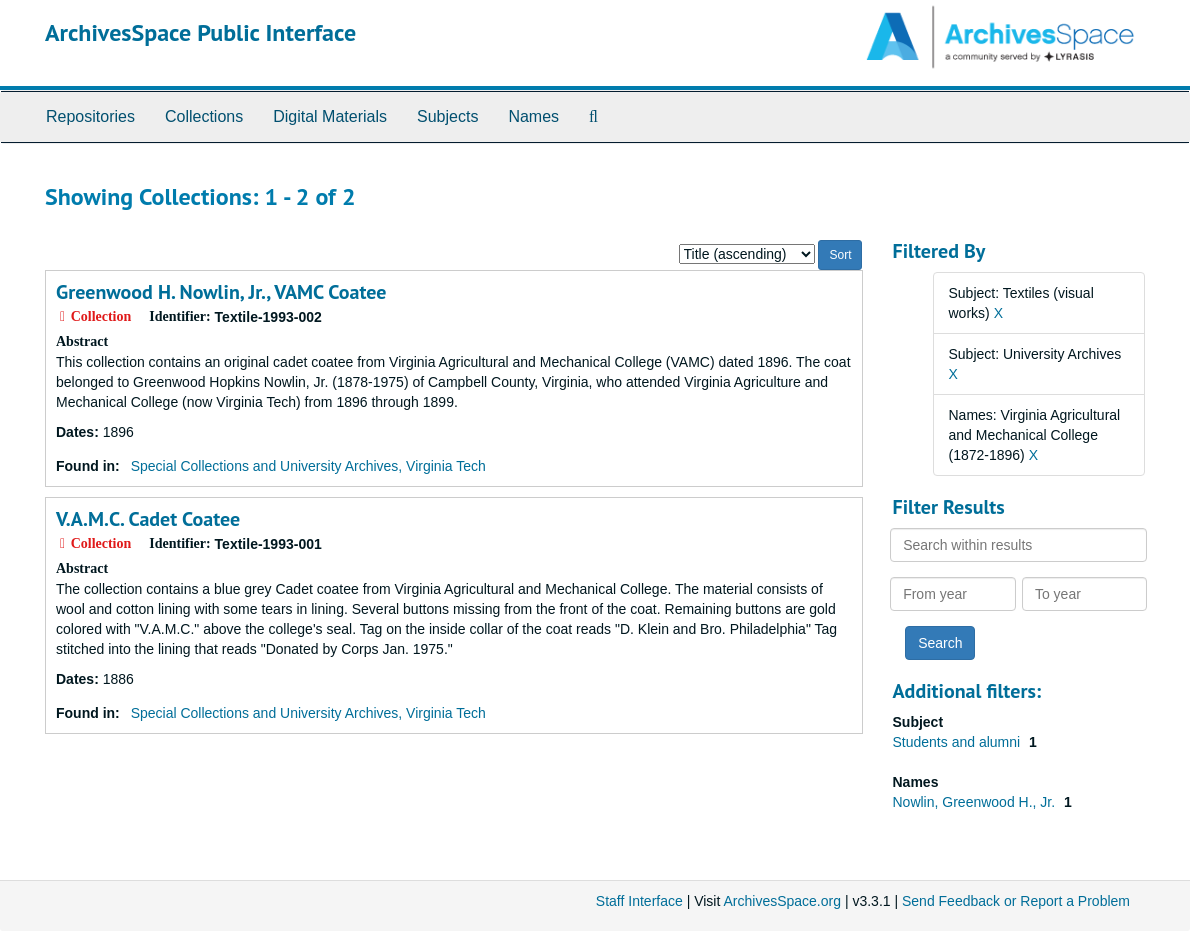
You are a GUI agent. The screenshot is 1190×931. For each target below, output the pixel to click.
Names (533, 116)
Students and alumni (959, 742)
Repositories (90, 116)
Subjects (447, 116)
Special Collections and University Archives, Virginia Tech (308, 466)
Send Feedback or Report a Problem (1016, 901)
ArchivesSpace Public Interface (200, 32)
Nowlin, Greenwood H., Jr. (976, 802)
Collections (204, 116)
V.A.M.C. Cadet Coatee (148, 519)
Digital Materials (330, 116)
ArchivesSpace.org (782, 901)
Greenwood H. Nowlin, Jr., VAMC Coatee (221, 292)
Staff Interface (639, 901)
